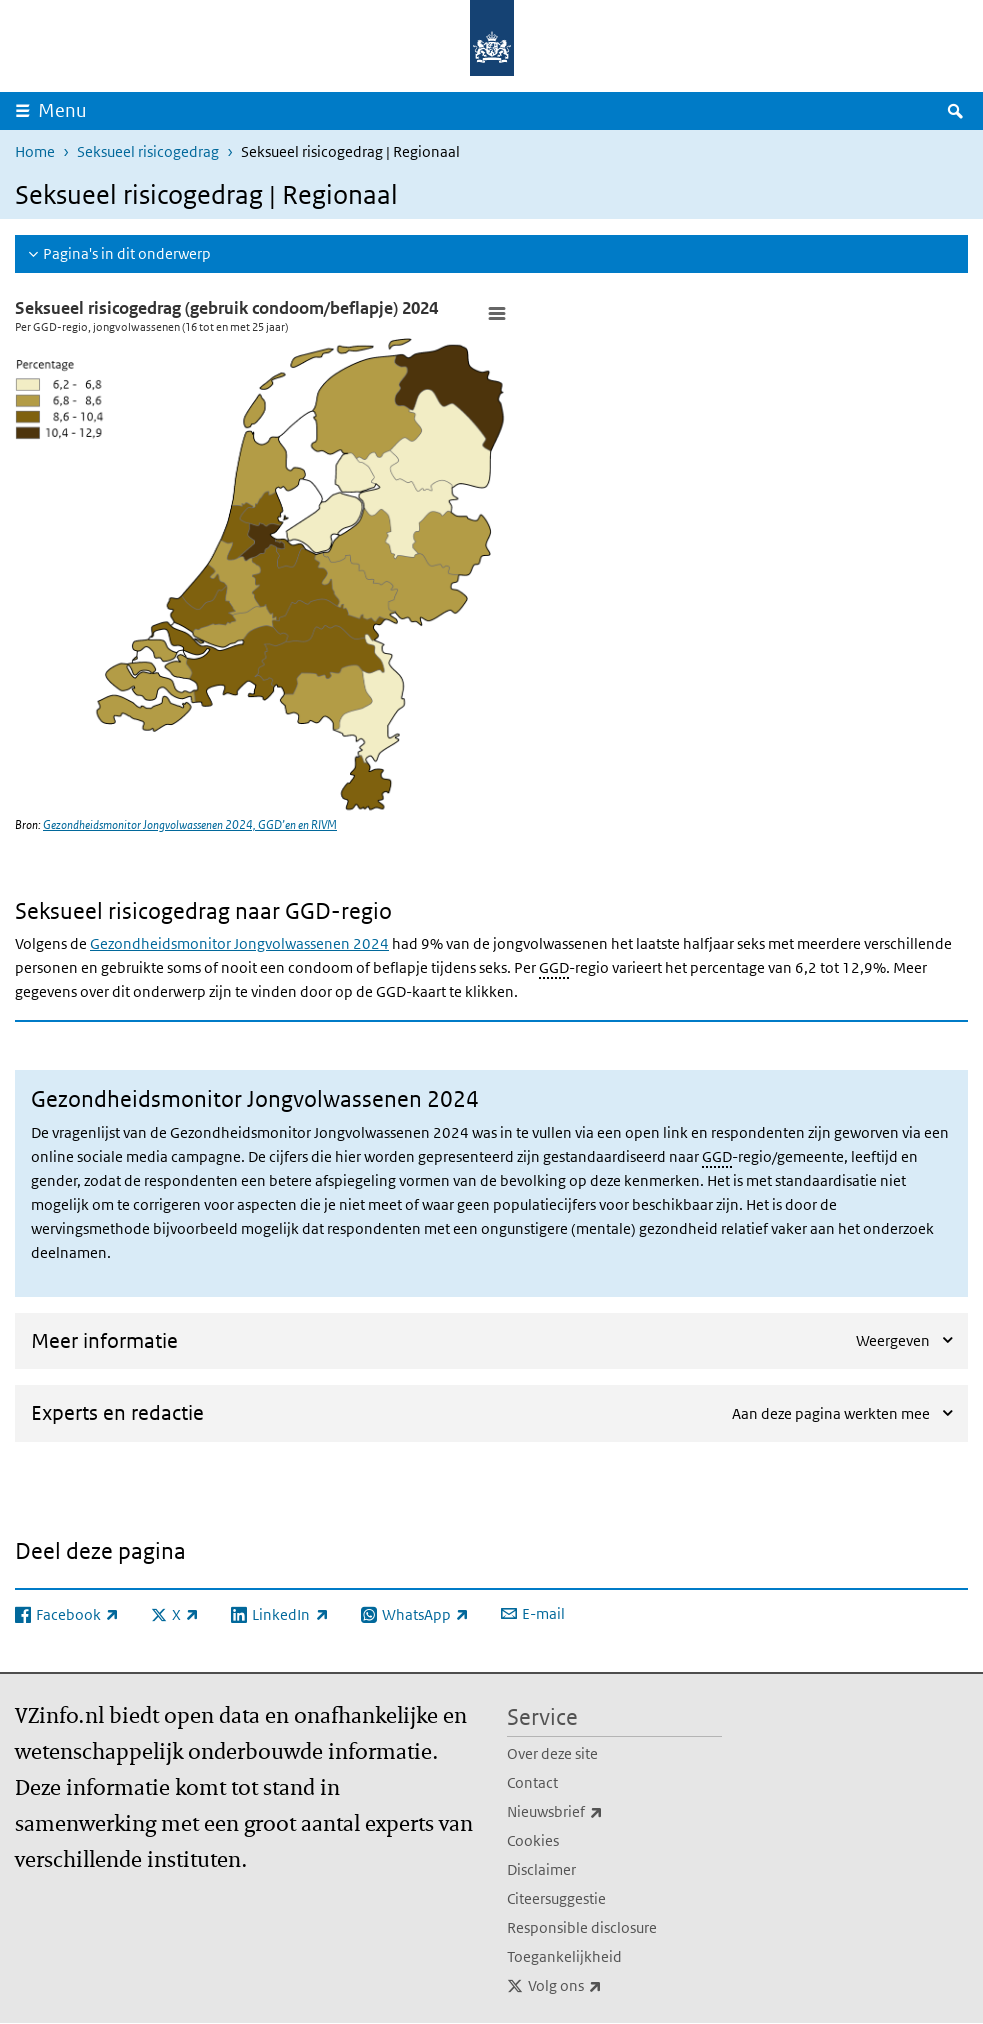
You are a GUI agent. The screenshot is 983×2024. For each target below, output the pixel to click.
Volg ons (609, 1986)
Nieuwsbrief (599, 1812)
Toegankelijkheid (564, 1956)
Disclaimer (541, 1869)
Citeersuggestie (556, 1898)
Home (35, 151)
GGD (554, 967)
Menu (62, 110)
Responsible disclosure (582, 1927)
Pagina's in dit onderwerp (127, 253)
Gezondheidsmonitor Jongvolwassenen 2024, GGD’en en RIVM (190, 824)
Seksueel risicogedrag (148, 151)
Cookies (533, 1840)
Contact (532, 1782)
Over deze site (552, 1753)
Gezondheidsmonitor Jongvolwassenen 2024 (239, 943)
